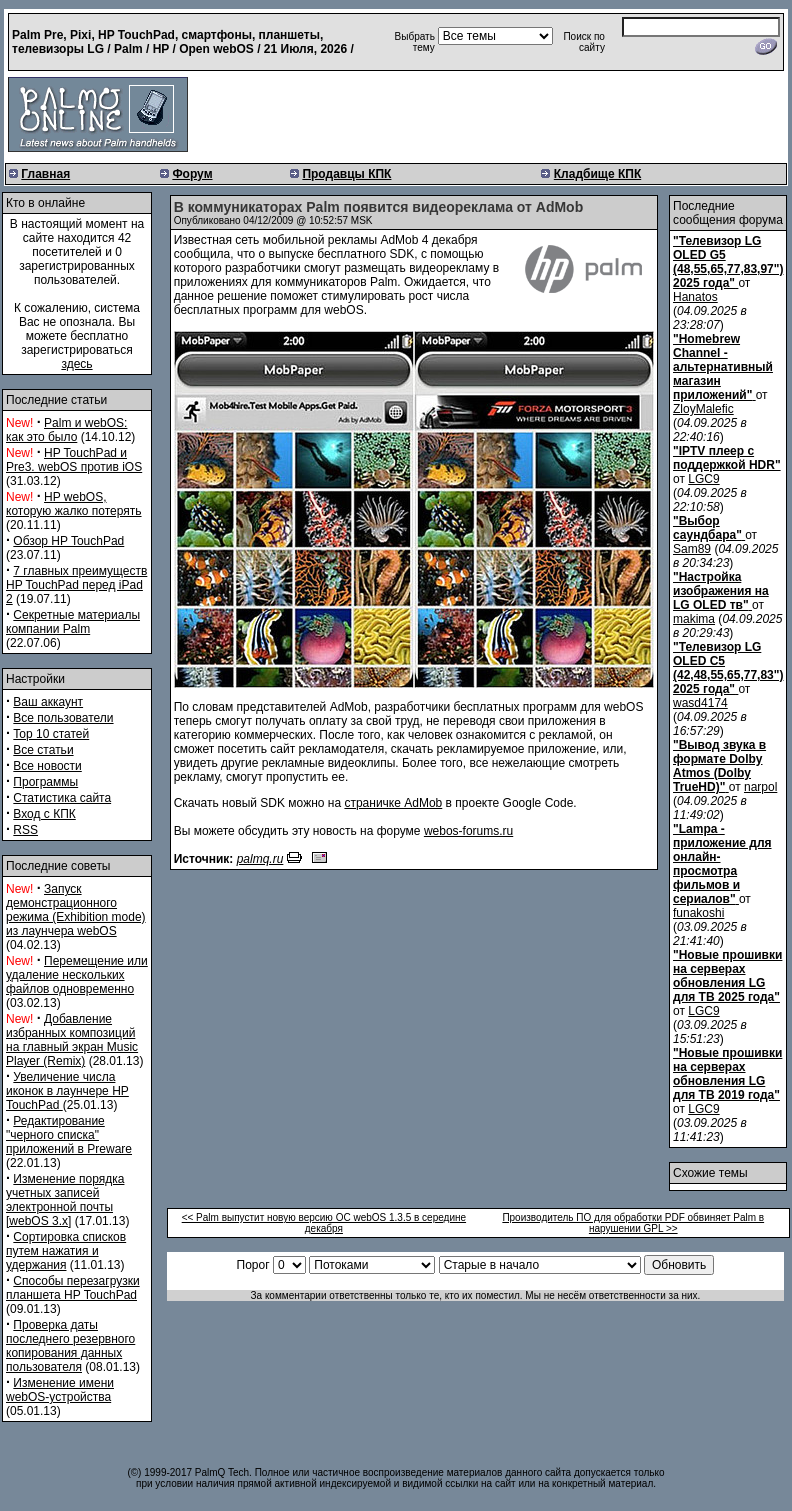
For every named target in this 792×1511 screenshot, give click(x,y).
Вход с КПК (44, 814)
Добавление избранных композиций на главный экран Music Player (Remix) (72, 1040)
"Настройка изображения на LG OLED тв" (721, 591)
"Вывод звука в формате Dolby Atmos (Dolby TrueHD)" (719, 766)
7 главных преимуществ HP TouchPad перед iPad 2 (76, 585)
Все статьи (43, 750)
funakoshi (698, 913)
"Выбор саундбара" (707, 528)
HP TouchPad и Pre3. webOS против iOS (74, 460)
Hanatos (695, 297)
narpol (760, 787)
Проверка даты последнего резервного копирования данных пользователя (70, 1346)
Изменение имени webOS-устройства (60, 1390)
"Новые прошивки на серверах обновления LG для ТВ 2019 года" (727, 1074)
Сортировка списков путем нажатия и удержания (66, 1251)
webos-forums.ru (468, 831)
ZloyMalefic (703, 409)
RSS (25, 830)
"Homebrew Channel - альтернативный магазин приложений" (723, 367)
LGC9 (703, 479)
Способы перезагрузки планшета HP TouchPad (73, 1288)
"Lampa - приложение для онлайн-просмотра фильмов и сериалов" (722, 864)
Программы (45, 782)
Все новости (47, 766)
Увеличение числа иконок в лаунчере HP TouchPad (67, 1091)
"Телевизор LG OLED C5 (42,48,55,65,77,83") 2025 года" (728, 668)
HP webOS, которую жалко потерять (74, 504)
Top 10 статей (51, 734)
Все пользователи (63, 718)
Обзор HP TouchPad (68, 541)
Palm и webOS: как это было (66, 430)
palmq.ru (260, 859)
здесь (76, 364)
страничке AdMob (393, 803)
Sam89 (692, 549)
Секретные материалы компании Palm (73, 622)
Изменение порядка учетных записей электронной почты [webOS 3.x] (65, 1200)
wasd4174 (700, 703)
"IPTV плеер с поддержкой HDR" (727, 458)
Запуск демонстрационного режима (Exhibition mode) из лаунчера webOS (76, 910)
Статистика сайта (62, 798)
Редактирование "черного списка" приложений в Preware (69, 1135)
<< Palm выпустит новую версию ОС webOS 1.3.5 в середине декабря (324, 1223)
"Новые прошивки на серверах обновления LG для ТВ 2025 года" (727, 976)
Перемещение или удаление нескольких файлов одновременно (77, 975)
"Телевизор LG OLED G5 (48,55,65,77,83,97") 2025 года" (728, 262)
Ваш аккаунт (48, 702)
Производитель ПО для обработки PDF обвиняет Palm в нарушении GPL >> (633, 1223)
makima (694, 619)
